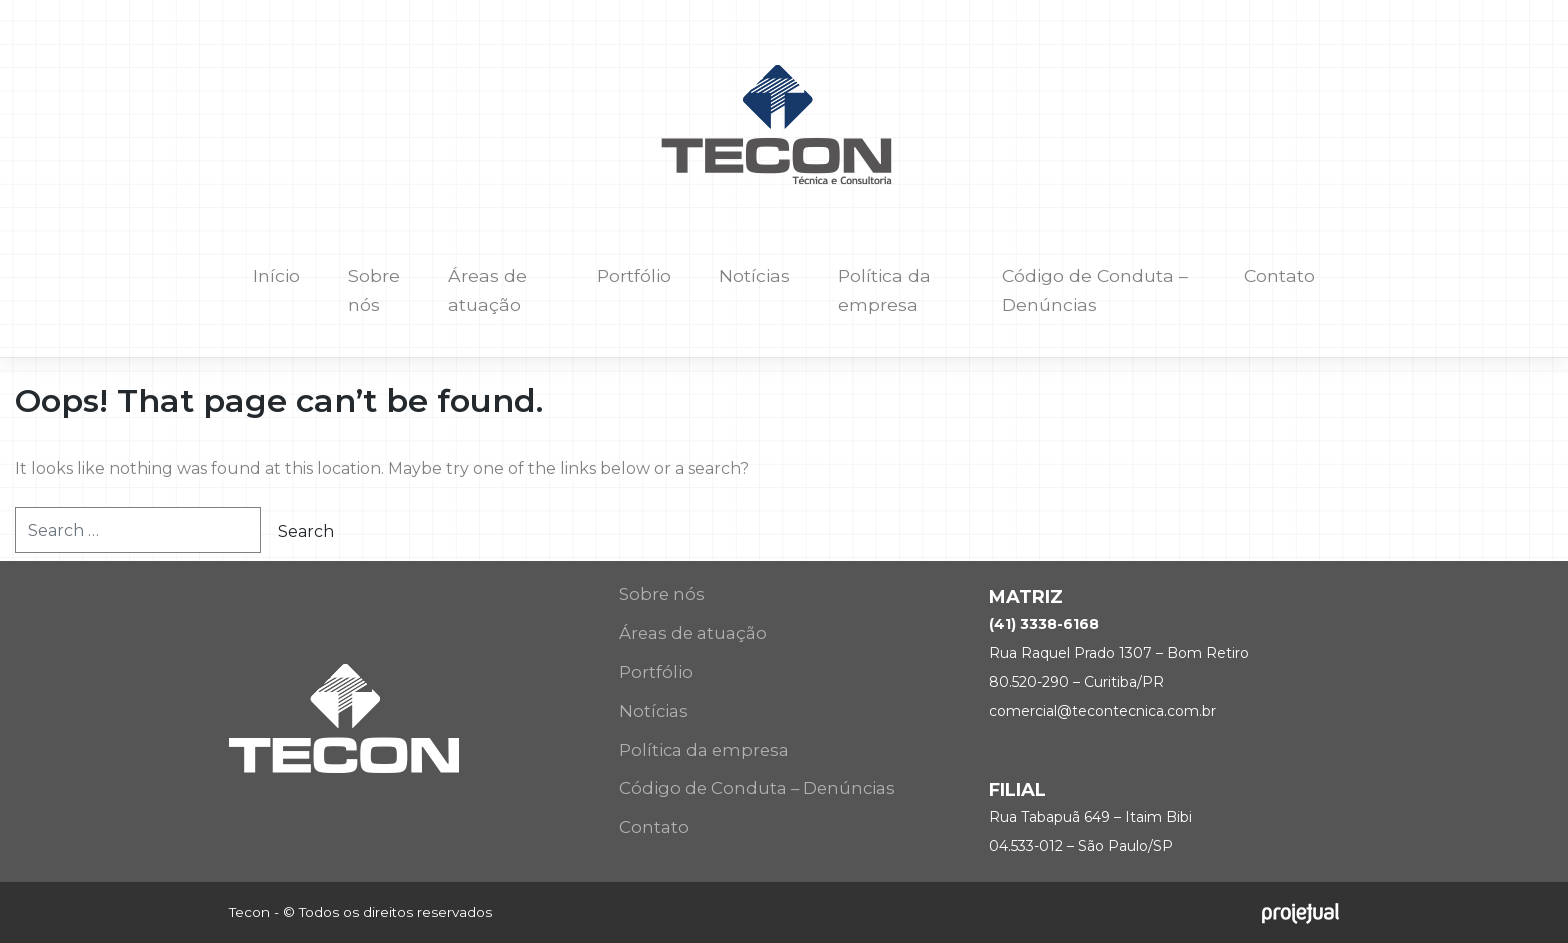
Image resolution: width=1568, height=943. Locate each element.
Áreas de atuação (487, 290)
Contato (1279, 275)
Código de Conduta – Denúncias (1095, 290)
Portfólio (634, 275)
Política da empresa (884, 290)
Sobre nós (374, 290)
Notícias (754, 275)
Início (276, 275)
